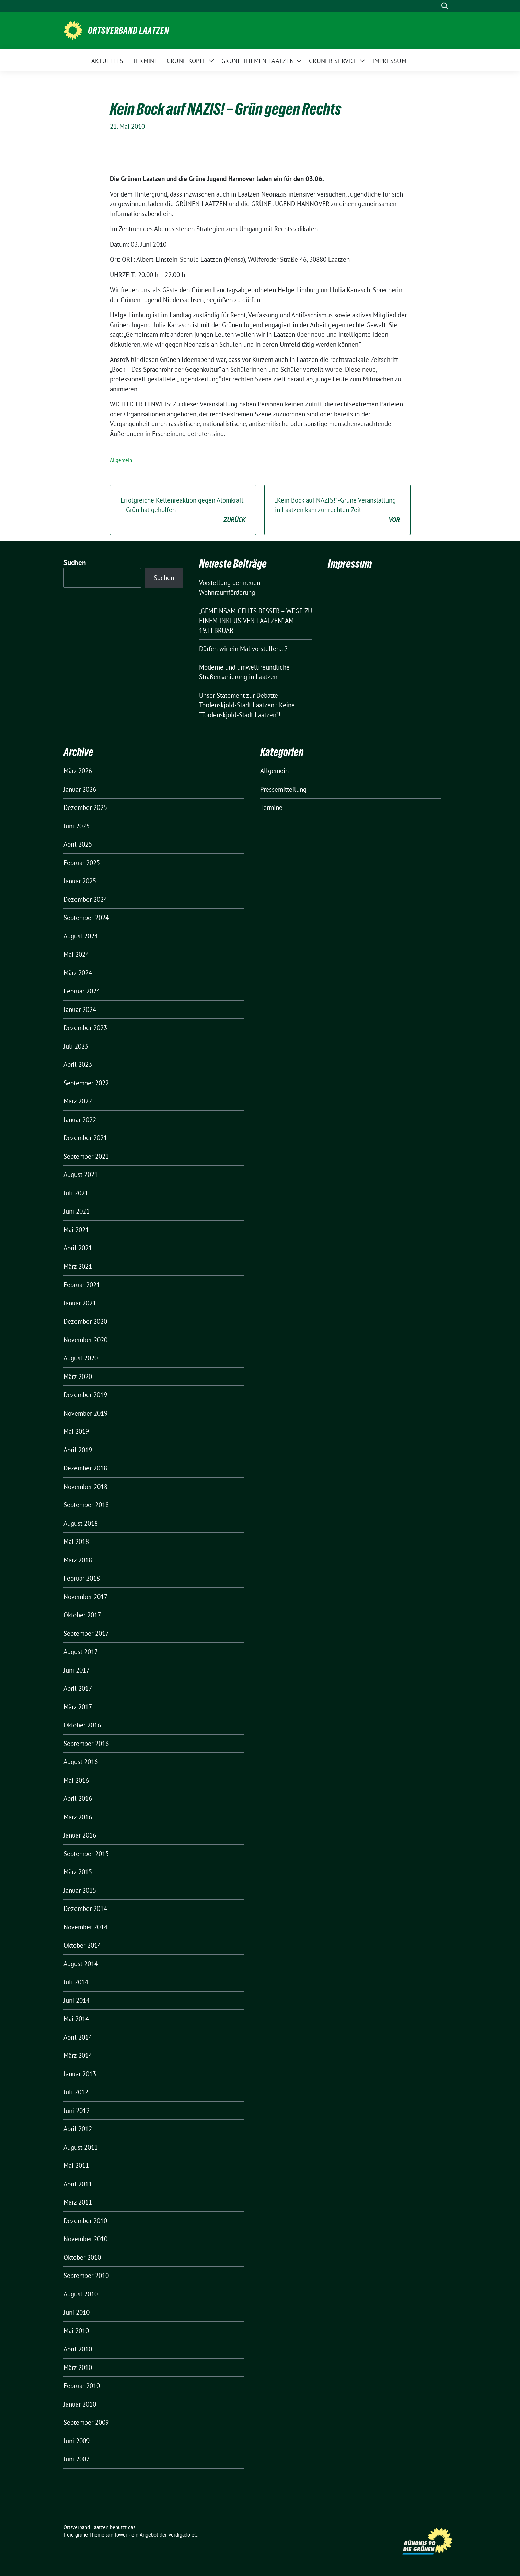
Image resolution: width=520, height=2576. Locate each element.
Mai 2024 (76, 954)
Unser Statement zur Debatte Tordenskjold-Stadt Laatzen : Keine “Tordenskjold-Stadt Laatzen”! (247, 705)
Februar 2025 (81, 863)
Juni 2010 (76, 2312)
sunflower (116, 2534)
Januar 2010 (79, 2404)
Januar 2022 (79, 1119)
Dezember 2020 (85, 1321)
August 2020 (80, 1358)
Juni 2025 (76, 826)
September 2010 (86, 2275)
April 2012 (77, 2129)
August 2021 (80, 1174)
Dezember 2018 (85, 1468)
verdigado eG (183, 2534)
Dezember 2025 (85, 807)
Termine (271, 807)
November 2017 (85, 1597)
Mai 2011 (76, 2165)
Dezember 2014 (85, 1908)
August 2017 (80, 1651)
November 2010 (85, 2239)
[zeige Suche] (444, 6)
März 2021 (77, 1266)
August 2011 (80, 2147)
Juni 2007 (76, 2459)
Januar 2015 (79, 1890)
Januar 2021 (79, 1303)
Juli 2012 (75, 2092)
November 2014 (85, 1927)
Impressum (350, 563)
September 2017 (86, 1633)
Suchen (74, 562)
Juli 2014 (75, 1982)
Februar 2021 (81, 1284)
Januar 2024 (79, 1009)
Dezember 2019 (85, 1395)
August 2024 (80, 936)
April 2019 (77, 1450)
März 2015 (77, 1872)
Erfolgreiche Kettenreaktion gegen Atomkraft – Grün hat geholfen (182, 510)
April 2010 (77, 2349)
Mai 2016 (76, 1780)
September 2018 (86, 1505)
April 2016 (77, 1798)
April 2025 (77, 844)
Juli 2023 (75, 1046)
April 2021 (77, 1248)
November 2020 (85, 1340)
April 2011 (77, 2184)
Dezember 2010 (85, 2221)
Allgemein (121, 460)
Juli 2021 (75, 1193)
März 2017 (77, 1707)
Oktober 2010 (82, 2257)
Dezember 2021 (85, 1138)
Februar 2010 (81, 2386)
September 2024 (86, 917)
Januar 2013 (79, 2074)
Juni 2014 (76, 2000)
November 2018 (85, 1486)
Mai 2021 (76, 1230)
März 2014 (77, 2055)
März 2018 (77, 1560)
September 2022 (86, 1083)
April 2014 (77, 2037)
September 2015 (86, 1854)
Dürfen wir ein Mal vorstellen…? (243, 649)
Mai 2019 (76, 1431)
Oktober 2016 (82, 1725)
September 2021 (86, 1156)
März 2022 (77, 1101)
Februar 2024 (81, 991)
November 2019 (85, 1413)
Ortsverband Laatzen (128, 30)
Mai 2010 (76, 2331)
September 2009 (86, 2422)
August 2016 (80, 1762)
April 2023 (77, 1064)
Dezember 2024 (85, 899)
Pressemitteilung (283, 789)
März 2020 (77, 1376)
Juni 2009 (76, 2441)
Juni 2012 (76, 2110)
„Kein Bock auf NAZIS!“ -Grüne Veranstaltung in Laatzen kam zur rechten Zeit (337, 510)
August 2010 (80, 2294)
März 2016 (77, 1817)
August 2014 (80, 1964)
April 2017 (77, 1688)
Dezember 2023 (85, 1028)
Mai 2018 (76, 1541)
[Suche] (435, 6)
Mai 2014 (76, 2018)
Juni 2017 (76, 1670)
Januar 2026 (79, 789)
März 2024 (77, 973)
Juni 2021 (76, 1211)
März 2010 (77, 2367)
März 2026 (77, 771)
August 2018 (80, 1523)
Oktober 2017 (82, 1615)
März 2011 (77, 2202)
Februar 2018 (81, 1578)
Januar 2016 (79, 1835)
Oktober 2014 (82, 1945)
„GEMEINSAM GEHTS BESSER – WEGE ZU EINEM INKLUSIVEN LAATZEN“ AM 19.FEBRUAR (255, 621)
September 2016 (86, 1743)
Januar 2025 (79, 881)
